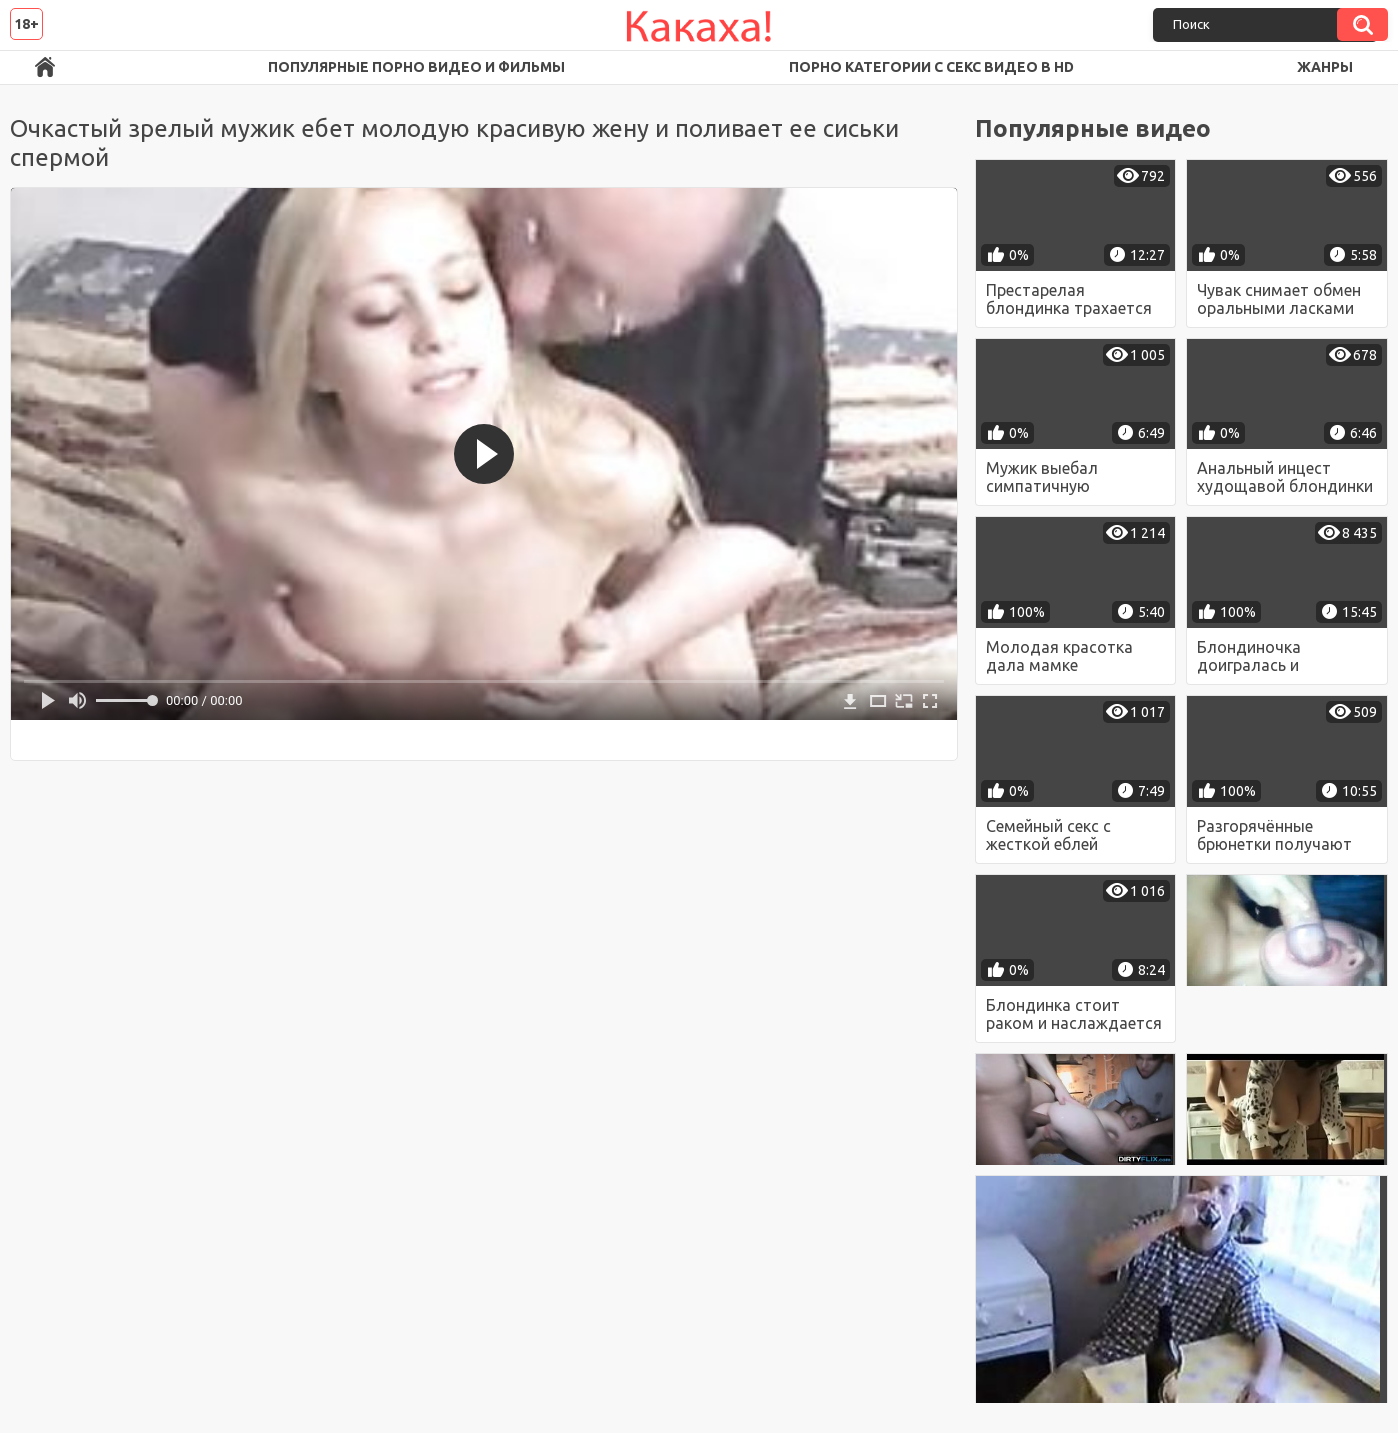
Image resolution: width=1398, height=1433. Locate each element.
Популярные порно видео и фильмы (416, 67)
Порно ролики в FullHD (45, 67)
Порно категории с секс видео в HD (931, 67)
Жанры (1325, 67)
